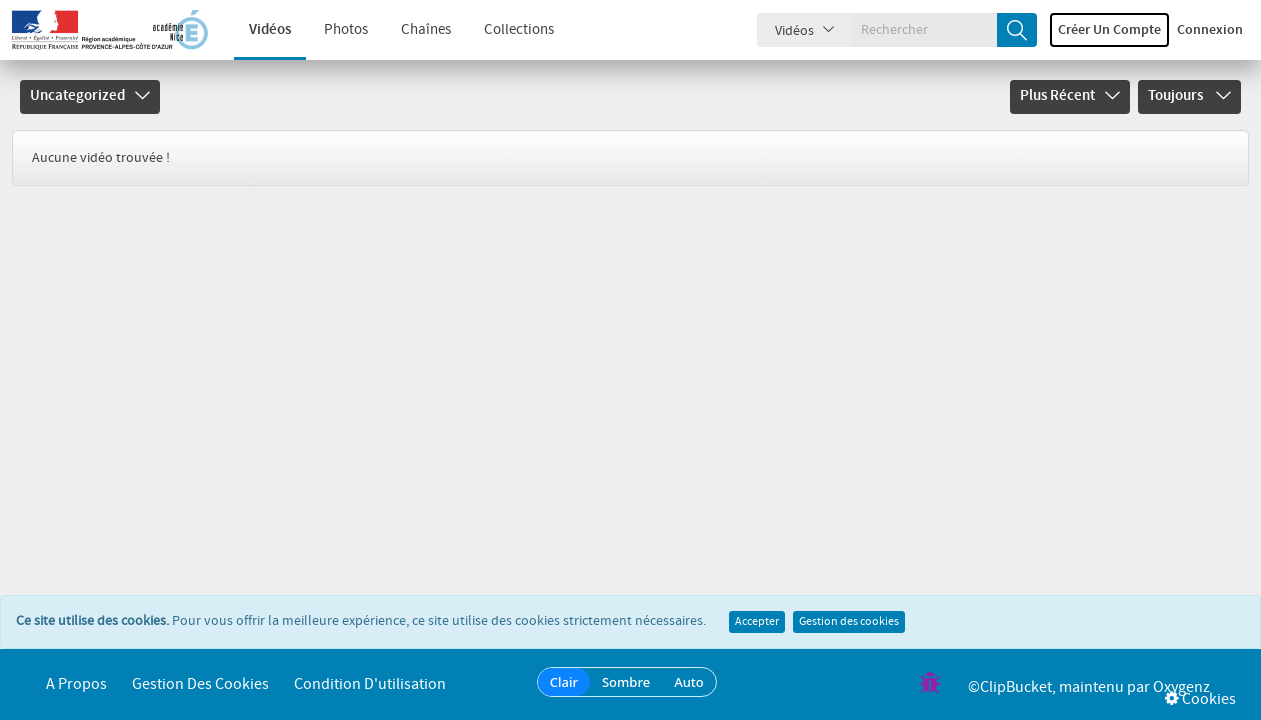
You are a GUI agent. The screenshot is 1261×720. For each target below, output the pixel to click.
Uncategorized (90, 96)
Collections (505, 30)
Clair (564, 682)
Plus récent (1070, 96)
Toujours (1189, 96)
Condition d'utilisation (370, 684)
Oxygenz (1181, 687)
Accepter (757, 622)
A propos (76, 684)
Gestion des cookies (849, 622)
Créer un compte (1109, 30)
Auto (689, 682)
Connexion (1210, 30)
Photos (332, 30)
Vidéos (256, 30)
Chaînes (412, 30)
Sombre (626, 682)
